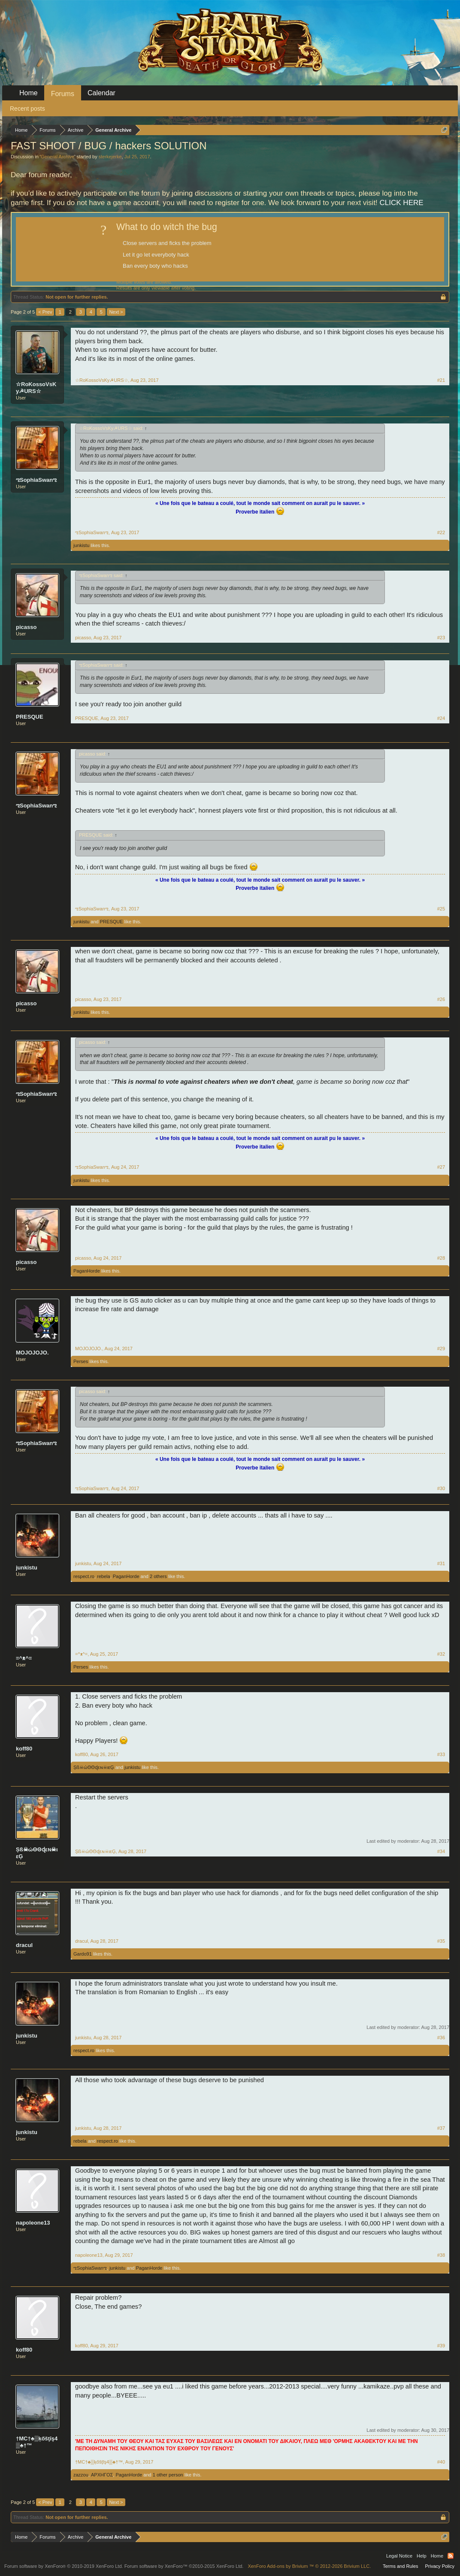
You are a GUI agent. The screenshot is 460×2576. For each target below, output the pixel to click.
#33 (441, 1754)
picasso (26, 627)
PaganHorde (86, 1270)
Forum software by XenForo (63, 2566)
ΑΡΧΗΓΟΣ (102, 2474)
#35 (441, 1941)
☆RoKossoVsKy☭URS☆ (36, 387)
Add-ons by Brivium (309, 2566)
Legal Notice (399, 2555)
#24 (441, 718)
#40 (441, 2461)
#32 (441, 1654)
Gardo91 (82, 1953)
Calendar (101, 93)
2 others (158, 1576)
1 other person (168, 2474)
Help (422, 2555)
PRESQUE (29, 717)
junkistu (81, 545)
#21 (441, 380)
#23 (441, 637)
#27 (441, 1167)
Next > (116, 311)
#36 (441, 2037)
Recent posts (27, 108)
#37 (441, 2128)
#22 (441, 532)
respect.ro (83, 1576)
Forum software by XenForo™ (184, 2566)
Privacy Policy (439, 2566)
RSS (451, 2556)
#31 (441, 1563)
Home (28, 93)
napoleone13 (33, 2222)
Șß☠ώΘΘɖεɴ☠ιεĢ (93, 1767)
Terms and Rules (400, 2566)
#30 (441, 1488)
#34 (441, 1851)
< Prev (45, 311)
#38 (441, 2255)
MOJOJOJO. (32, 1352)
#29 (441, 1348)
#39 (441, 2345)
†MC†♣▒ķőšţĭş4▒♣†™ (37, 2442)
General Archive (57, 156)
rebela (103, 1576)
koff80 (24, 1748)
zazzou (80, 2474)
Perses (80, 1361)
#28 (441, 1258)
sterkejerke (110, 156)
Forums (62, 93)
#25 (441, 908)
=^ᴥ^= (24, 1658)
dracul (24, 1945)
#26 (441, 999)
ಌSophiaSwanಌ (36, 480)
